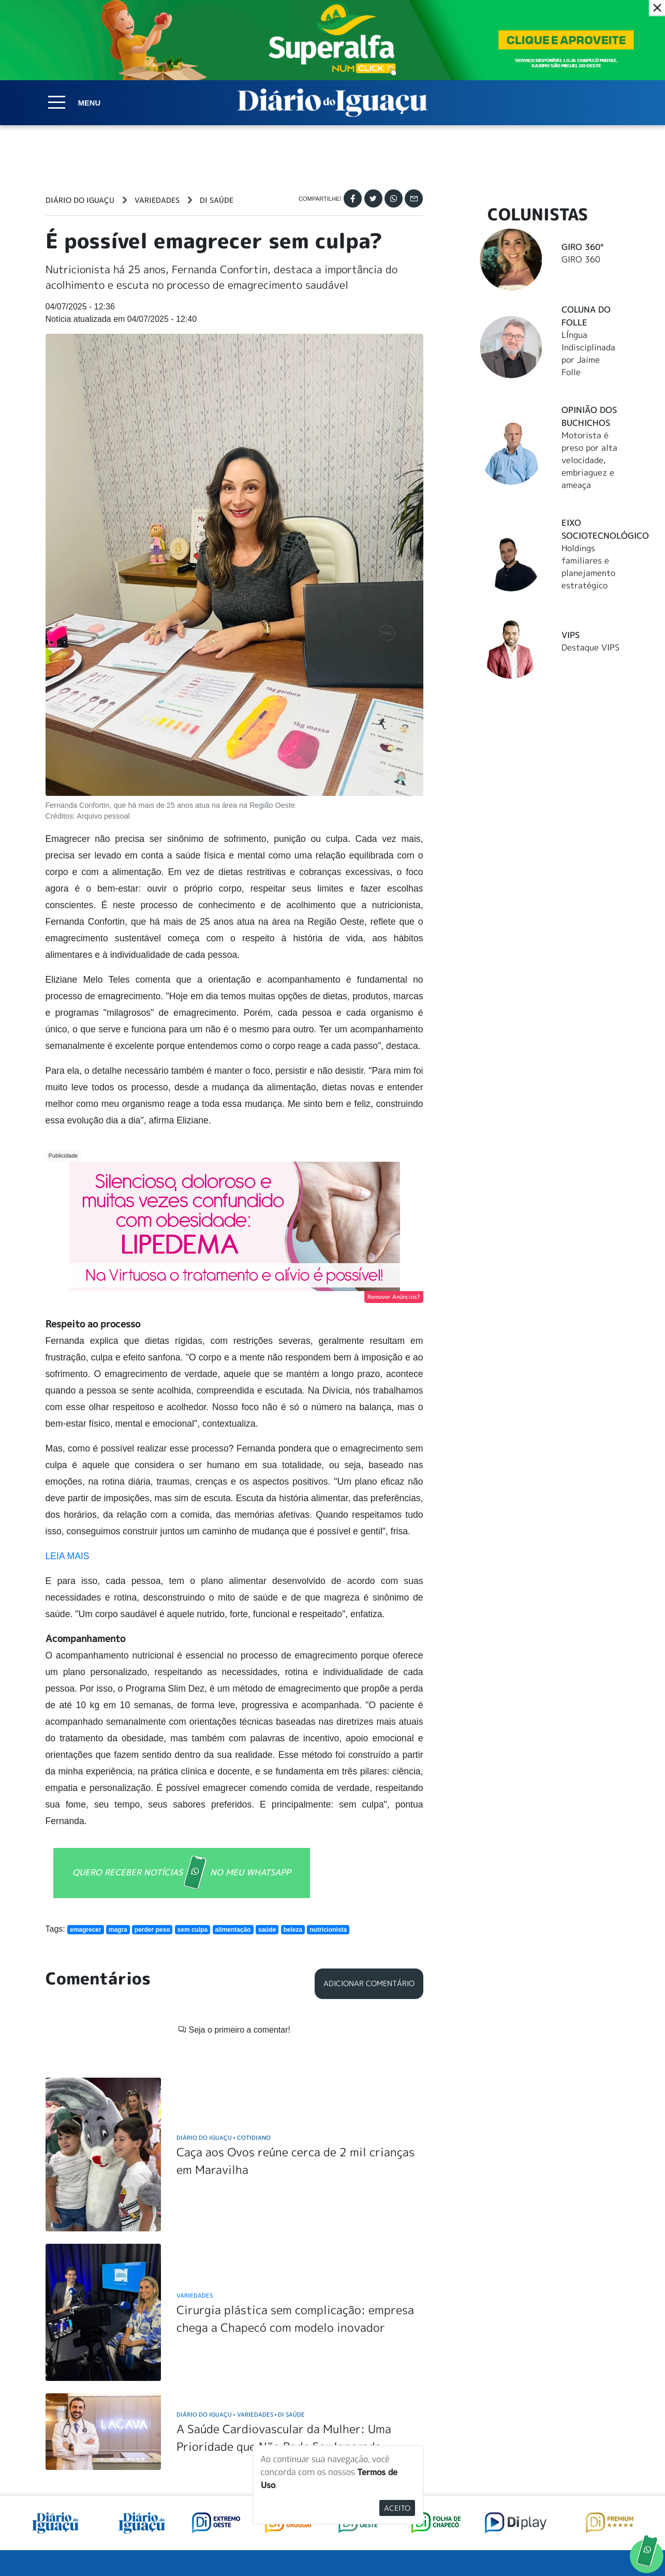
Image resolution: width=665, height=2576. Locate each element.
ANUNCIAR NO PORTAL (553, 2455)
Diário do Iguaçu (80, 200)
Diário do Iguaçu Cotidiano (223, 1985)
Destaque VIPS (590, 647)
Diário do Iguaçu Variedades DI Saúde (240, 2263)
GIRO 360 (580, 259)
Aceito (397, 2508)
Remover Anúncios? (393, 1297)
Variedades (157, 200)
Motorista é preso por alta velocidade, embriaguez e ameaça (589, 460)
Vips (570, 635)
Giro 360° (582, 247)
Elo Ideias (604, 2544)
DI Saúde (216, 200)
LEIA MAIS (68, 1556)
